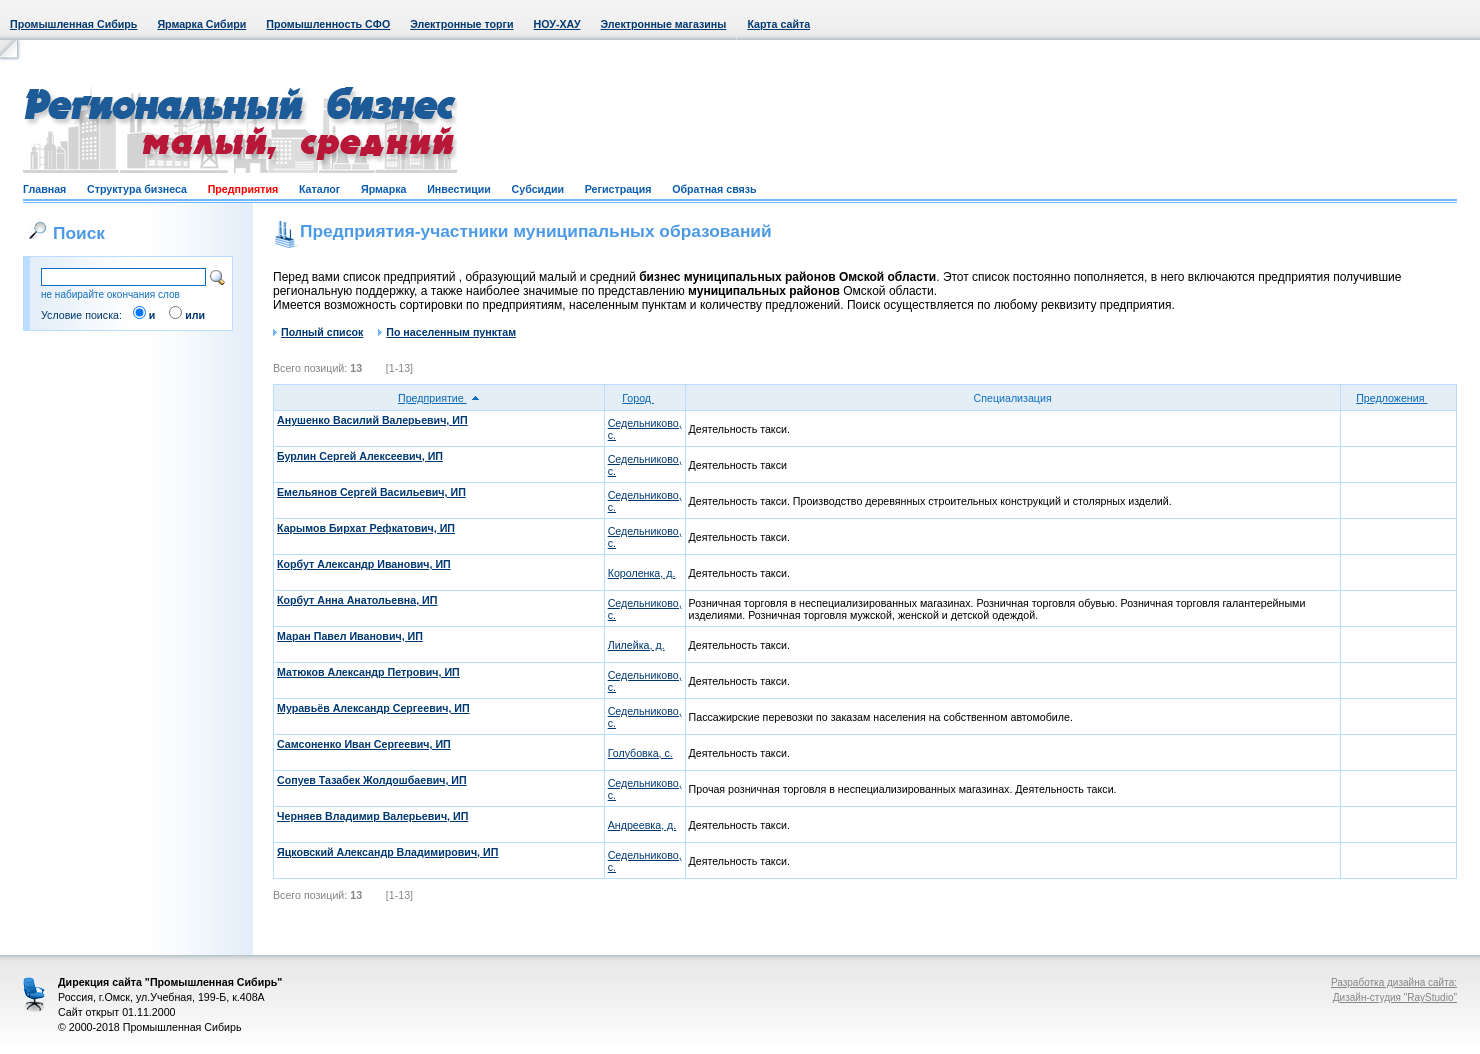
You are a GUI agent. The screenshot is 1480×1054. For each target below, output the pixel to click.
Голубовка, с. (640, 753)
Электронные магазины (664, 24)
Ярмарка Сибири (201, 24)
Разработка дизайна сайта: (1394, 982)
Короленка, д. (642, 573)
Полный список (318, 332)
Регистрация (618, 189)
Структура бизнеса (137, 189)
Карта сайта (778, 24)
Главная (44, 189)
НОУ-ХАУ (557, 24)
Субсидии (538, 189)
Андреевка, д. (642, 825)
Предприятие (439, 398)
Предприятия (243, 189)
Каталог (319, 189)
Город (644, 398)
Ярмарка (383, 189)
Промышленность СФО (328, 24)
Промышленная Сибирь (73, 24)
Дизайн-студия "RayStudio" (1395, 997)
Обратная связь (714, 189)
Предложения (1398, 398)
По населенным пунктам (447, 332)
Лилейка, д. (636, 645)
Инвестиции (459, 189)
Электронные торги (461, 24)
